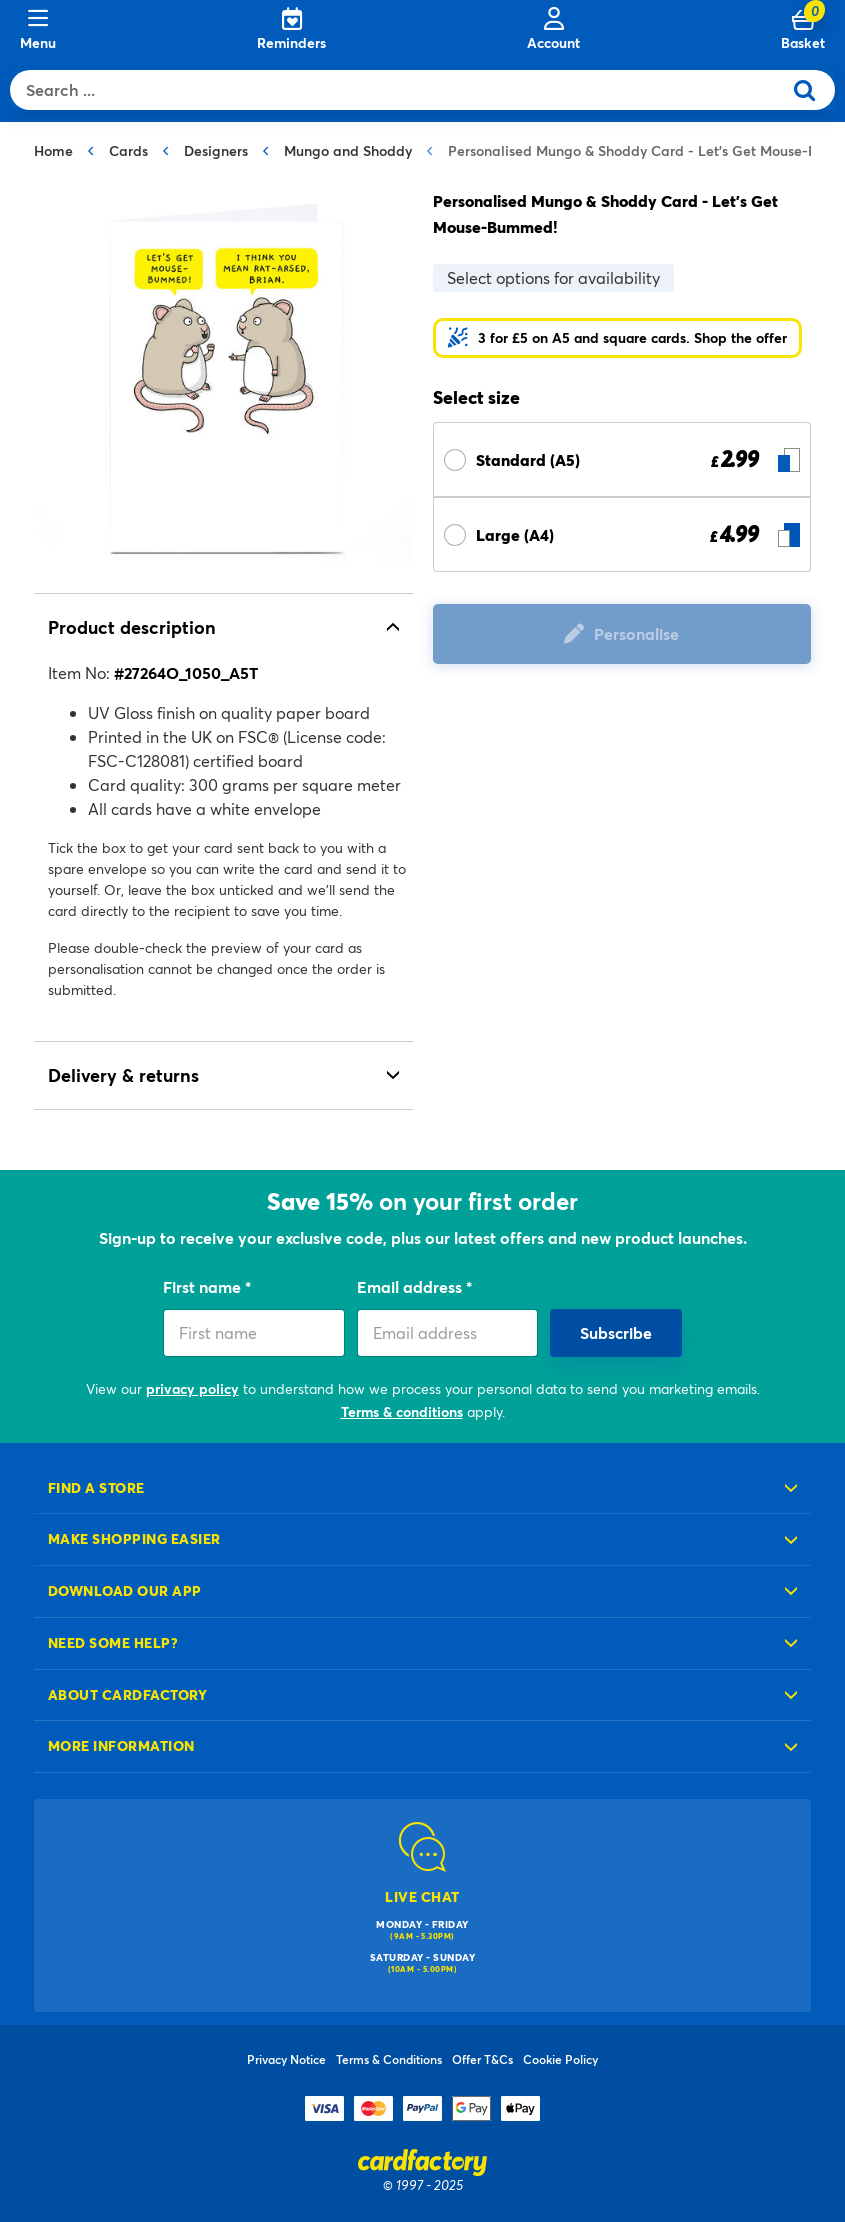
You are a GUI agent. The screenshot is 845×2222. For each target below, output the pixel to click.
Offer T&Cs (482, 2059)
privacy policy (192, 1388)
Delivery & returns (123, 1075)
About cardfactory (127, 1694)
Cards (128, 150)
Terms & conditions (402, 1411)
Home (53, 150)
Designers (216, 150)
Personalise (636, 633)
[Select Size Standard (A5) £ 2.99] (622, 459)
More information (121, 1745)
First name (204, 1286)
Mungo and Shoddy (348, 150)
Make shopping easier (134, 1538)
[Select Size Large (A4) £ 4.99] (622, 534)
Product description (132, 627)
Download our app (125, 1590)
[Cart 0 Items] (803, 30)
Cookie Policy (560, 2059)
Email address (411, 1286)
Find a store (96, 1487)
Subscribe (616, 1332)
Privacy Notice (286, 2059)
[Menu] (38, 30)
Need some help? (113, 1642)
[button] (617, 338)
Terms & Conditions (389, 2059)
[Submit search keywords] (812, 90)
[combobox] (400, 90)
